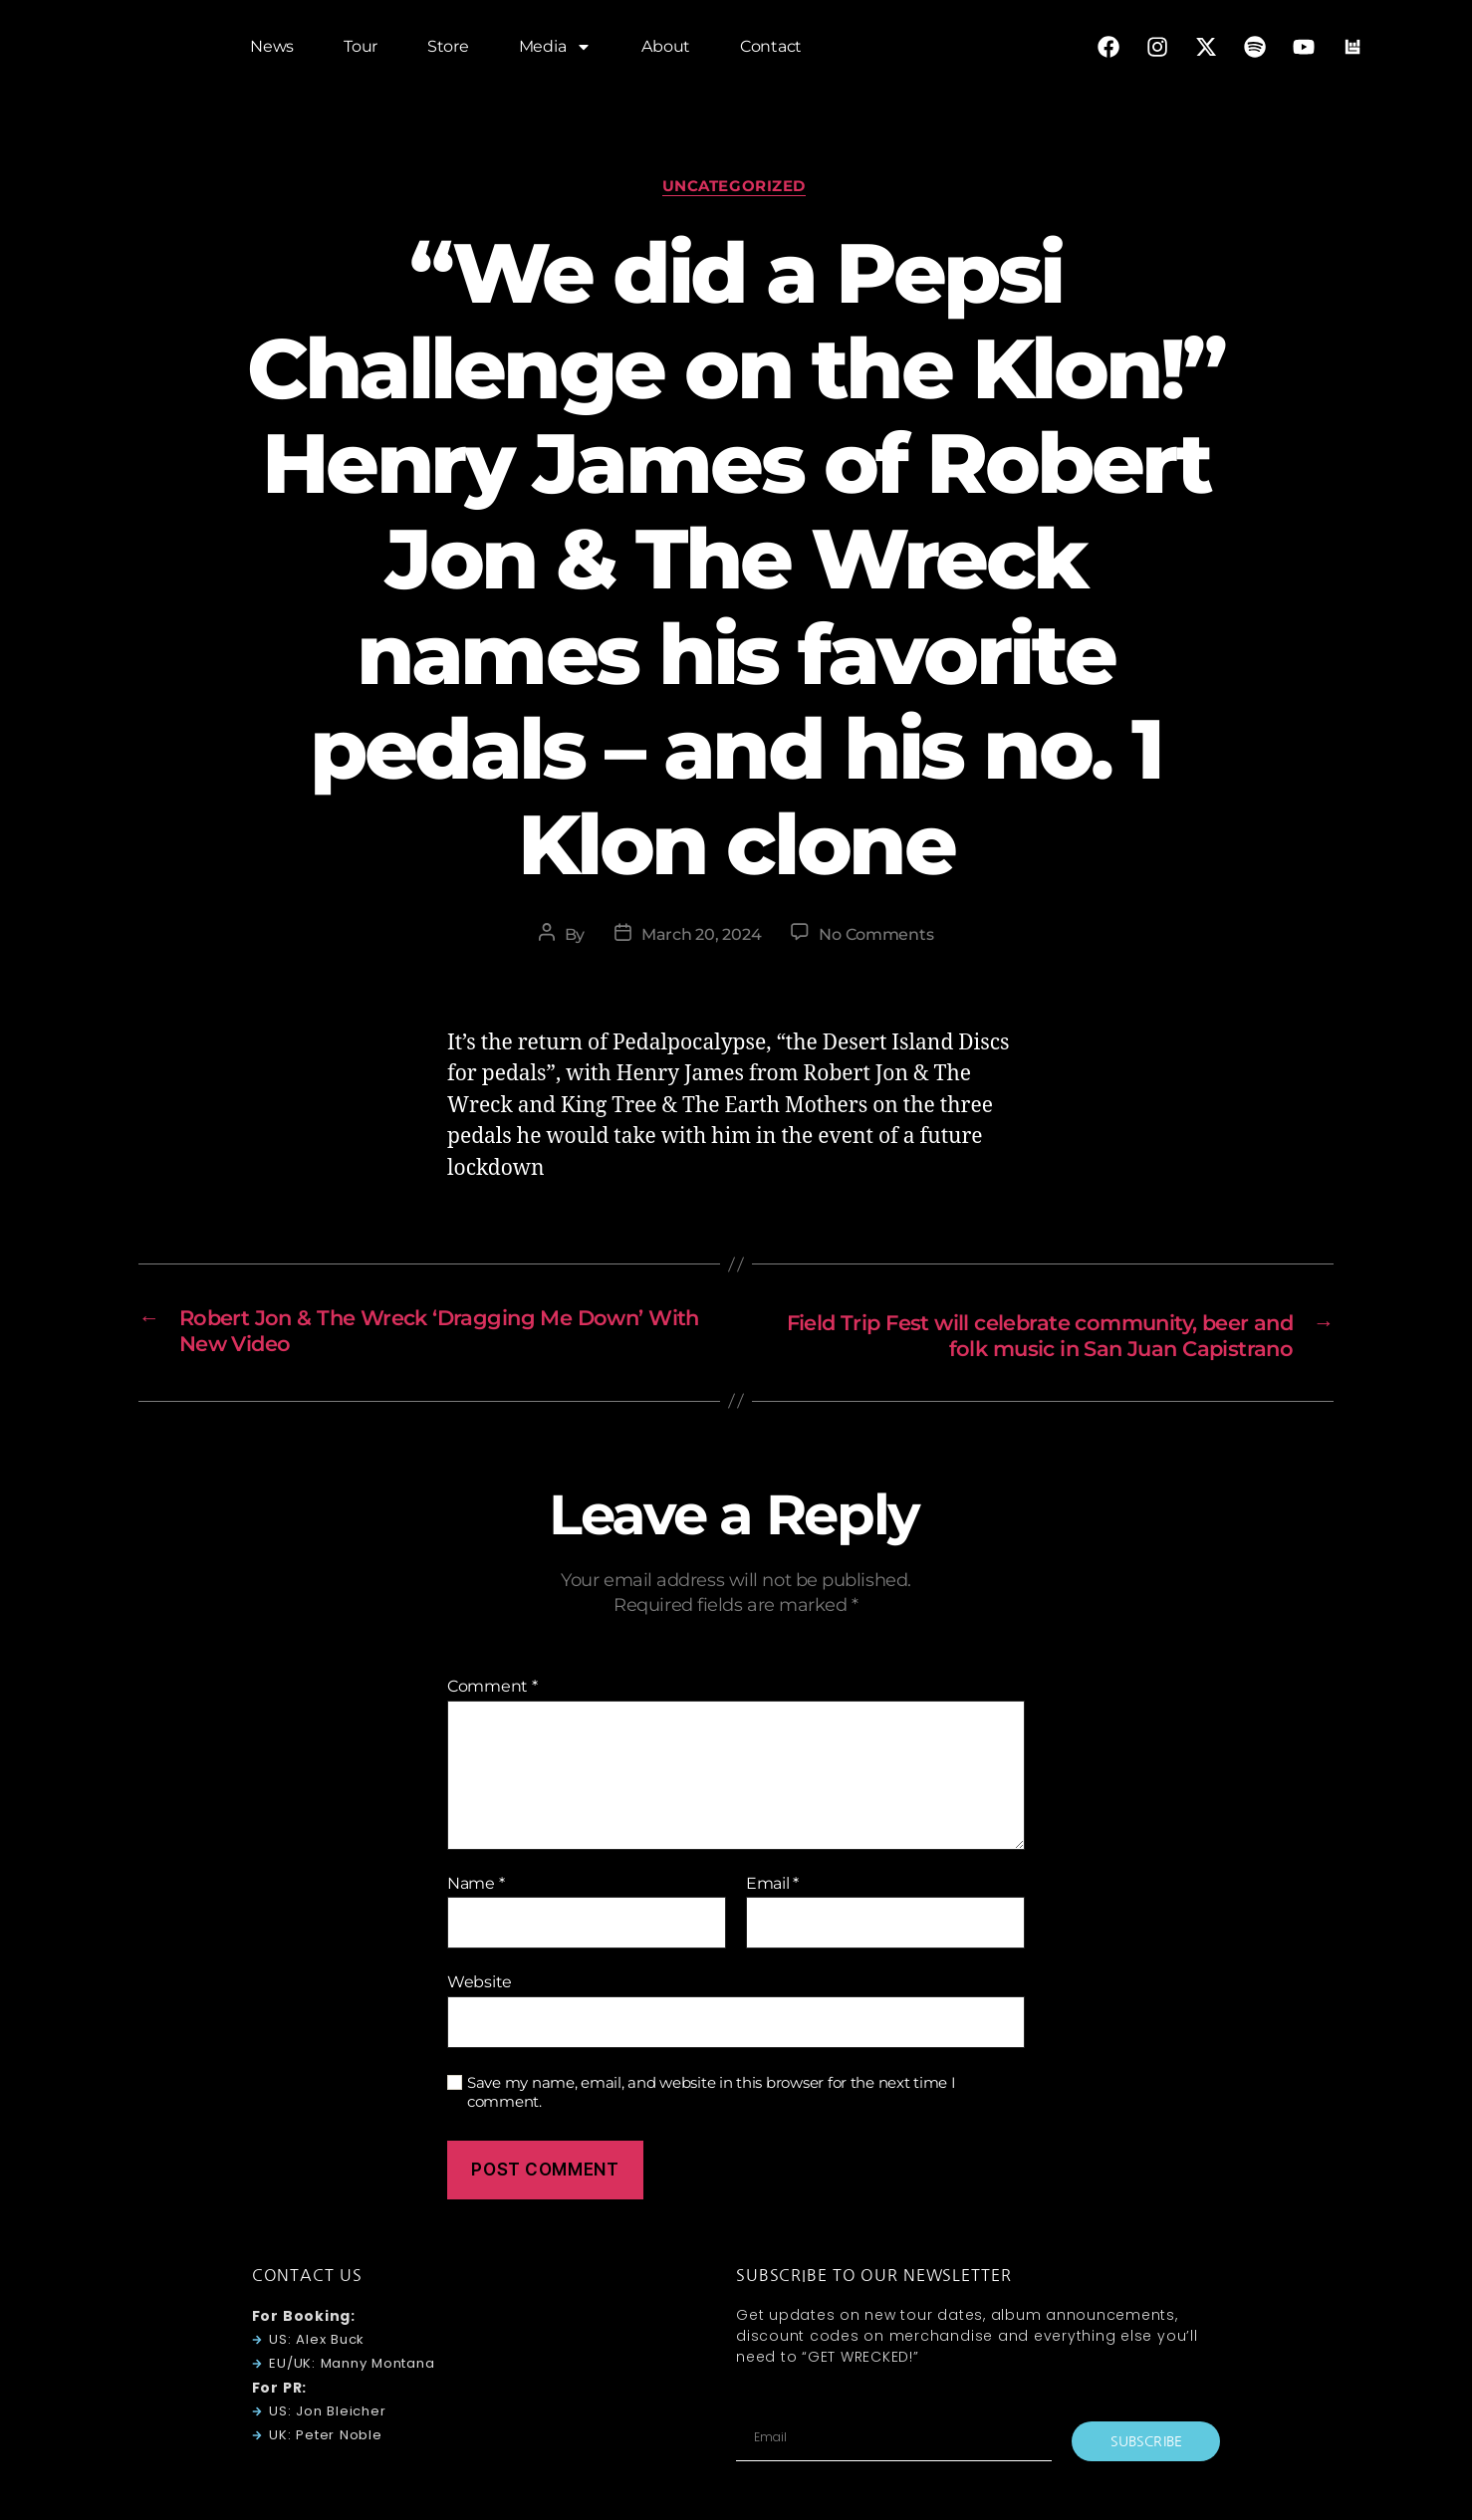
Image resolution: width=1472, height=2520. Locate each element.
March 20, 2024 (701, 937)
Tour (360, 49)
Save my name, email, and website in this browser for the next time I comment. (711, 2096)
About (665, 49)
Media (556, 50)
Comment (492, 1691)
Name (475, 1888)
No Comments (876, 937)
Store (448, 49)
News (272, 49)
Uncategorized (736, 188)
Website (479, 1986)
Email (772, 1888)
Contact (771, 49)
